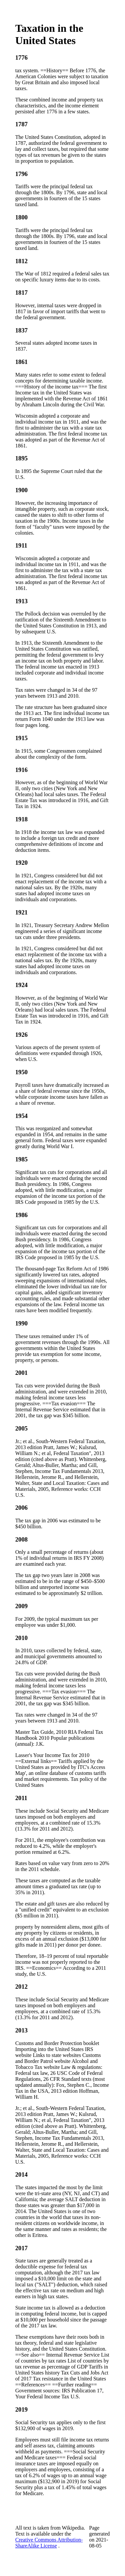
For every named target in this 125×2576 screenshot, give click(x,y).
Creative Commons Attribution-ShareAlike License (49, 2542)
